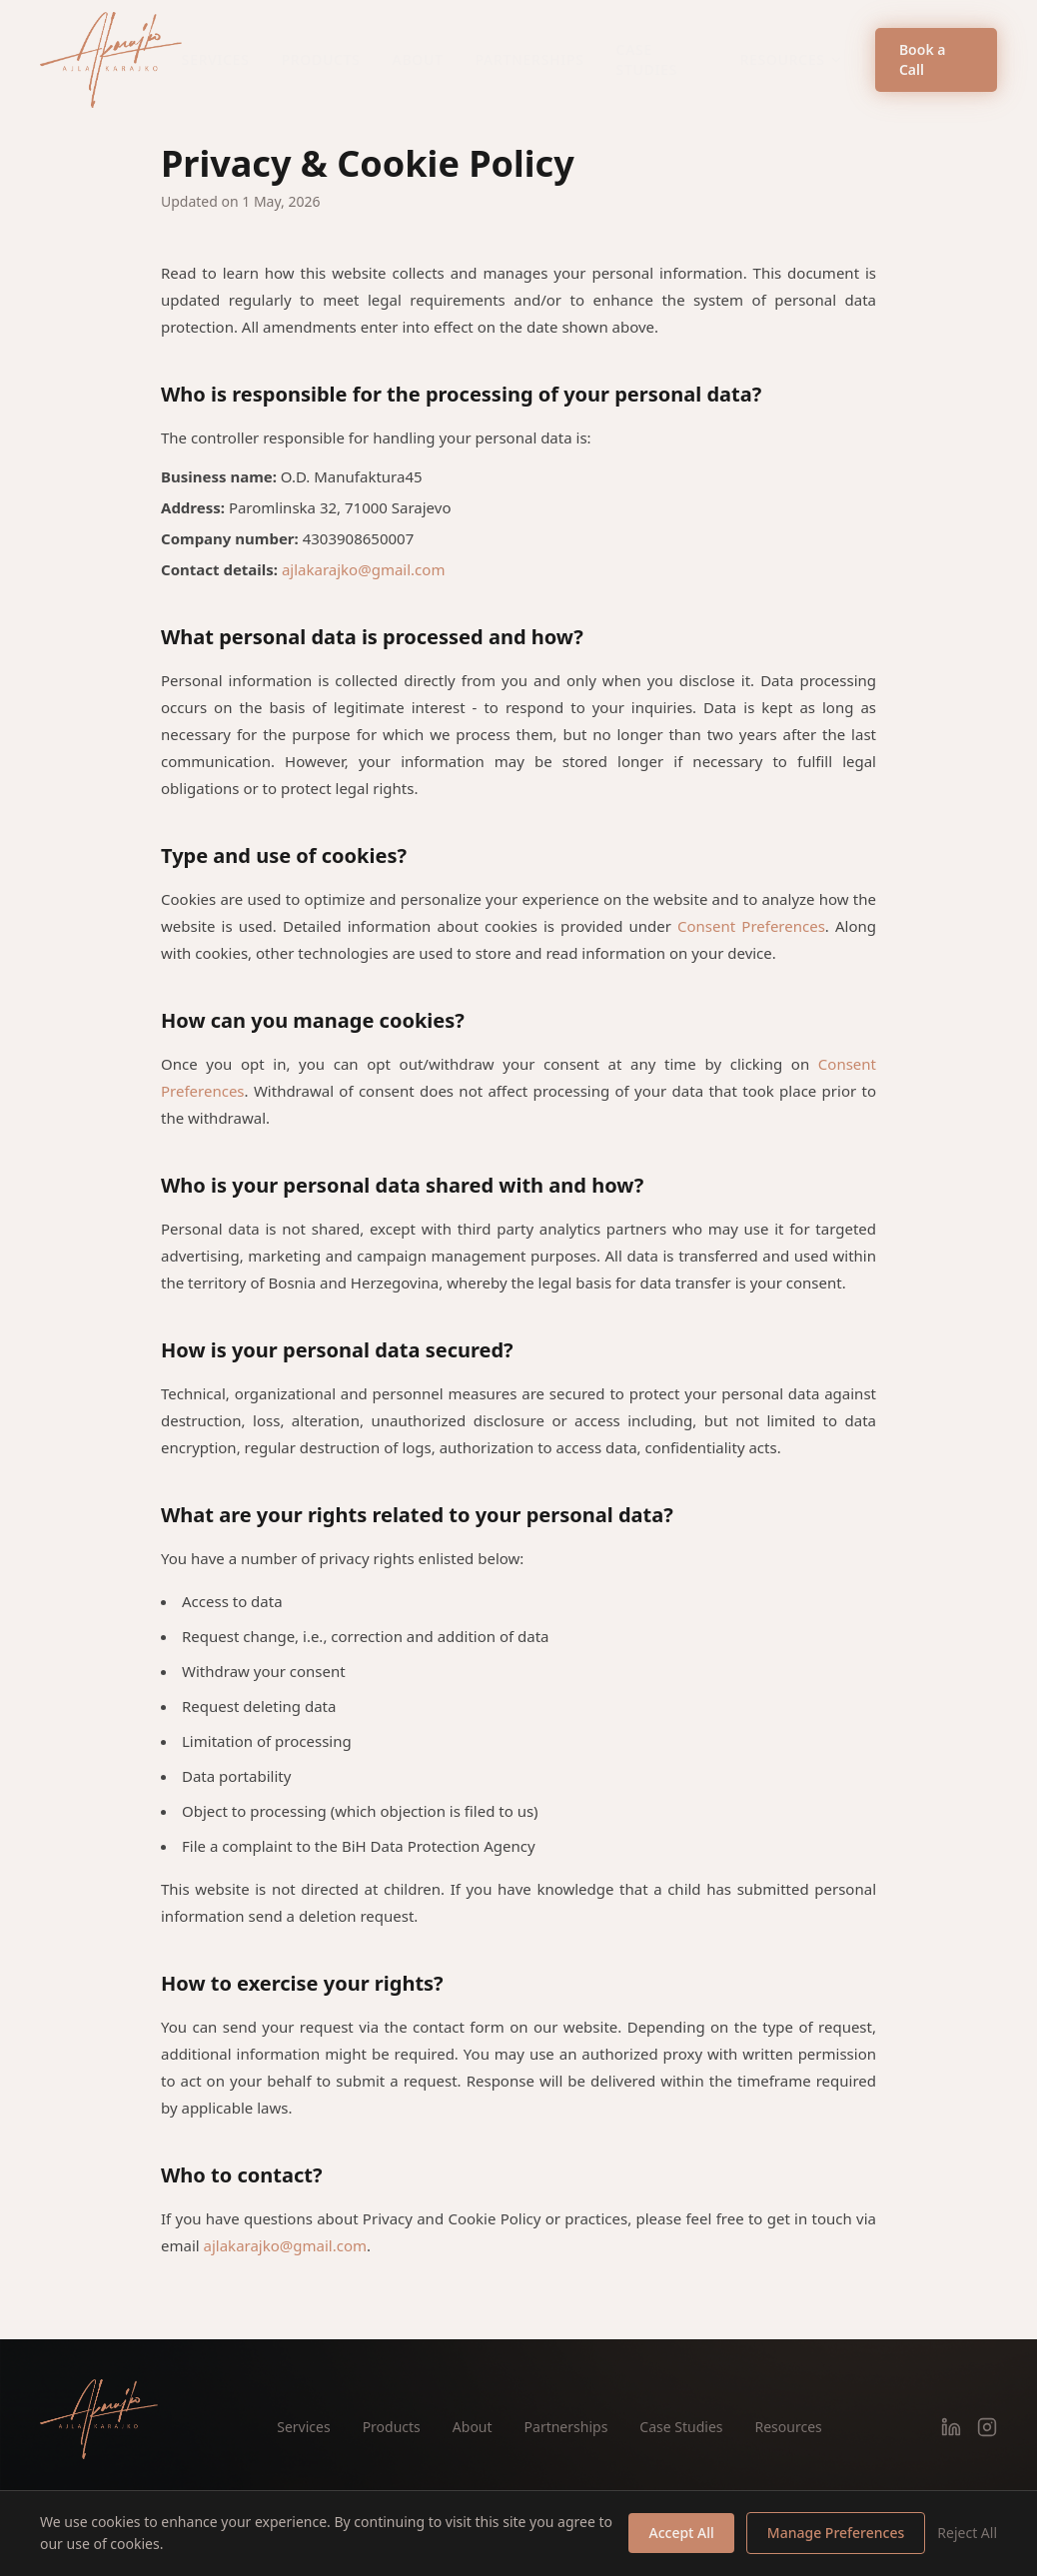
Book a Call (922, 59)
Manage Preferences (835, 2532)
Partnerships (530, 59)
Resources (791, 59)
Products (321, 59)
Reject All (967, 2532)
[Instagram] (987, 2427)
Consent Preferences (751, 926)
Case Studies (647, 59)
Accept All (680, 2532)
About (418, 59)
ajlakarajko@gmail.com (363, 569)
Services (216, 59)
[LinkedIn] (951, 2427)
